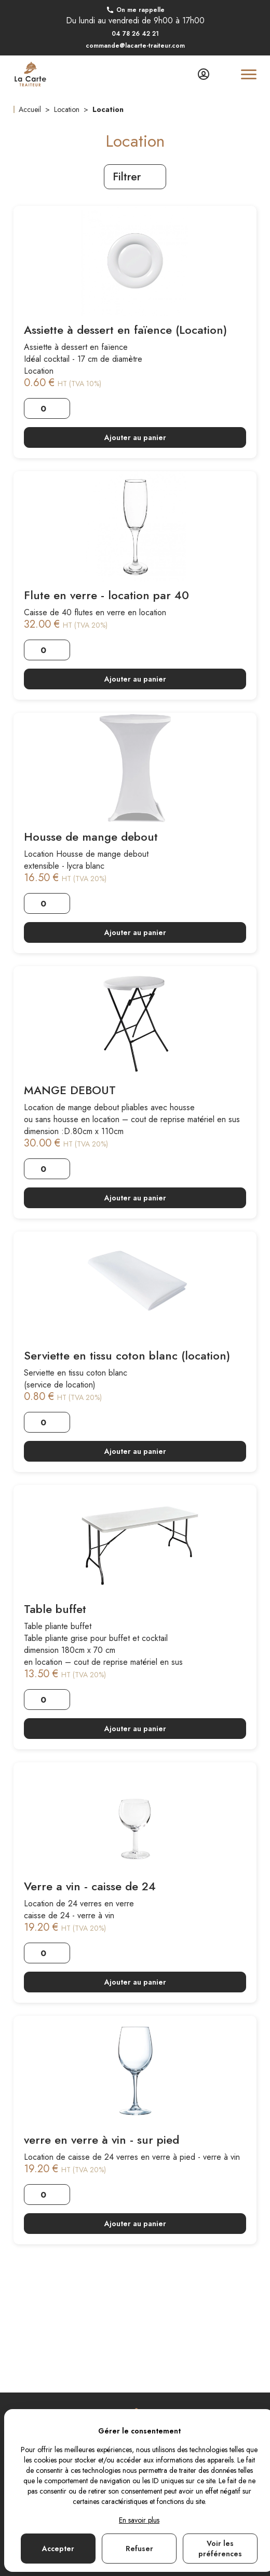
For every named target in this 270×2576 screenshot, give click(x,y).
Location (66, 109)
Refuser (139, 2548)
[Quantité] (47, 408)
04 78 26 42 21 (135, 33)
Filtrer (135, 177)
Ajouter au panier (135, 437)
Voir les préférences (220, 2548)
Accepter (58, 2548)
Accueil (30, 109)
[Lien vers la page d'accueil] (30, 74)
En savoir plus (139, 2520)
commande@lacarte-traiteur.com (135, 45)
